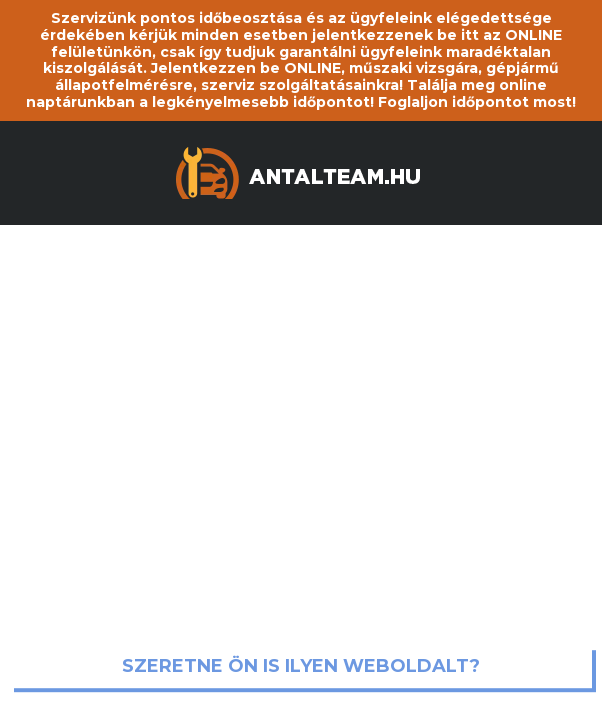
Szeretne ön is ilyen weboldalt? (301, 667)
